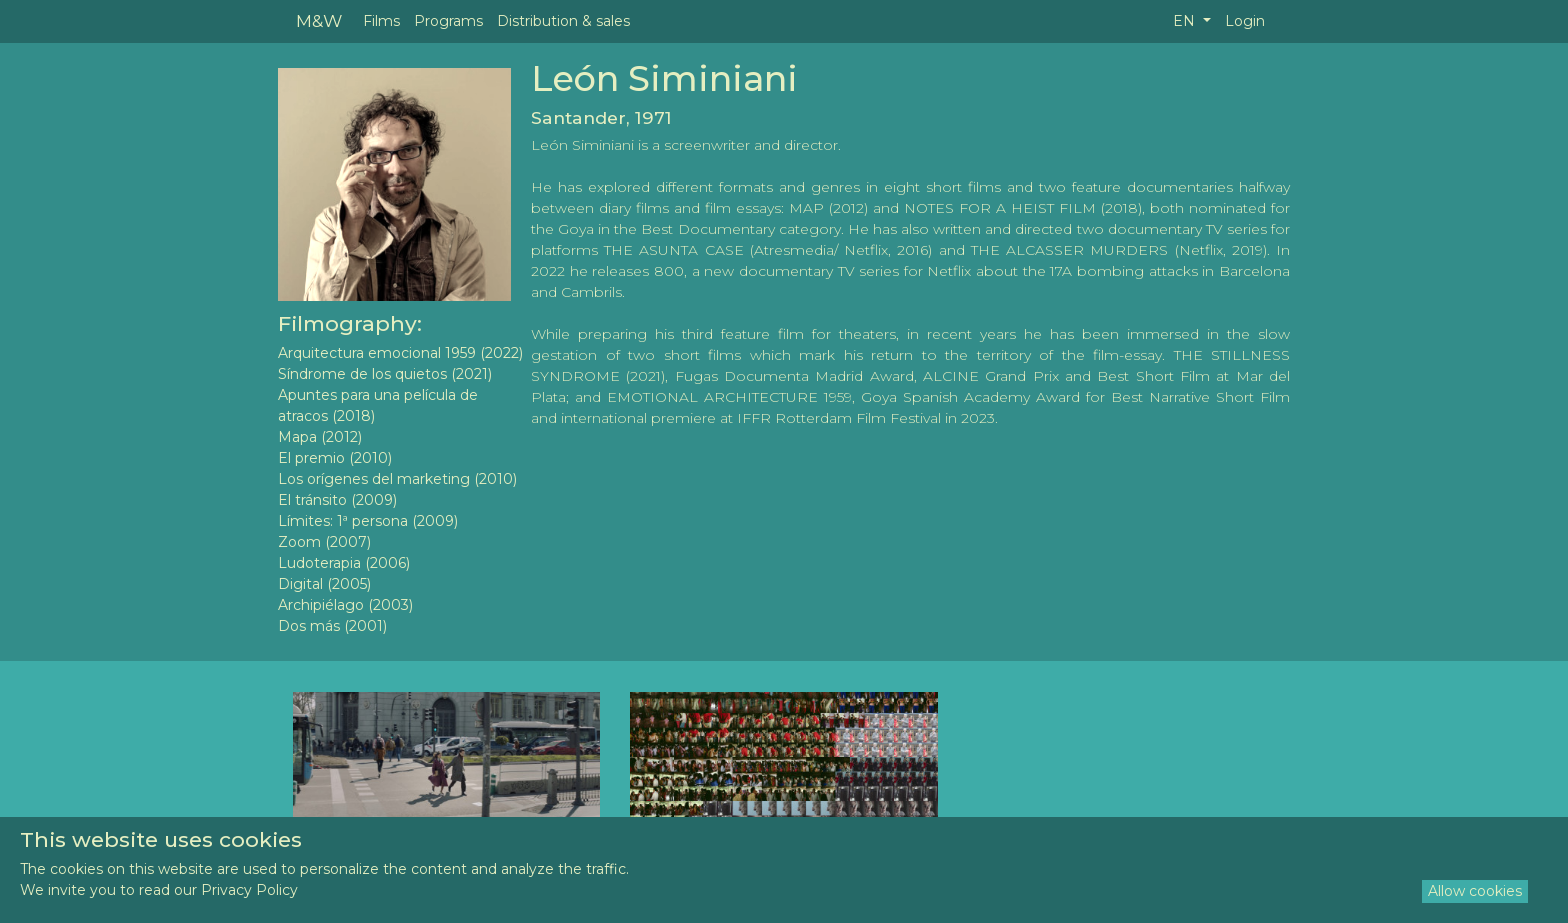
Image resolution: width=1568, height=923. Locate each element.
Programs (448, 21)
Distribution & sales (563, 21)
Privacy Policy (249, 890)
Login (1245, 21)
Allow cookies (1475, 891)
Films (381, 21)
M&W (319, 20)
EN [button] (1186, 21)
